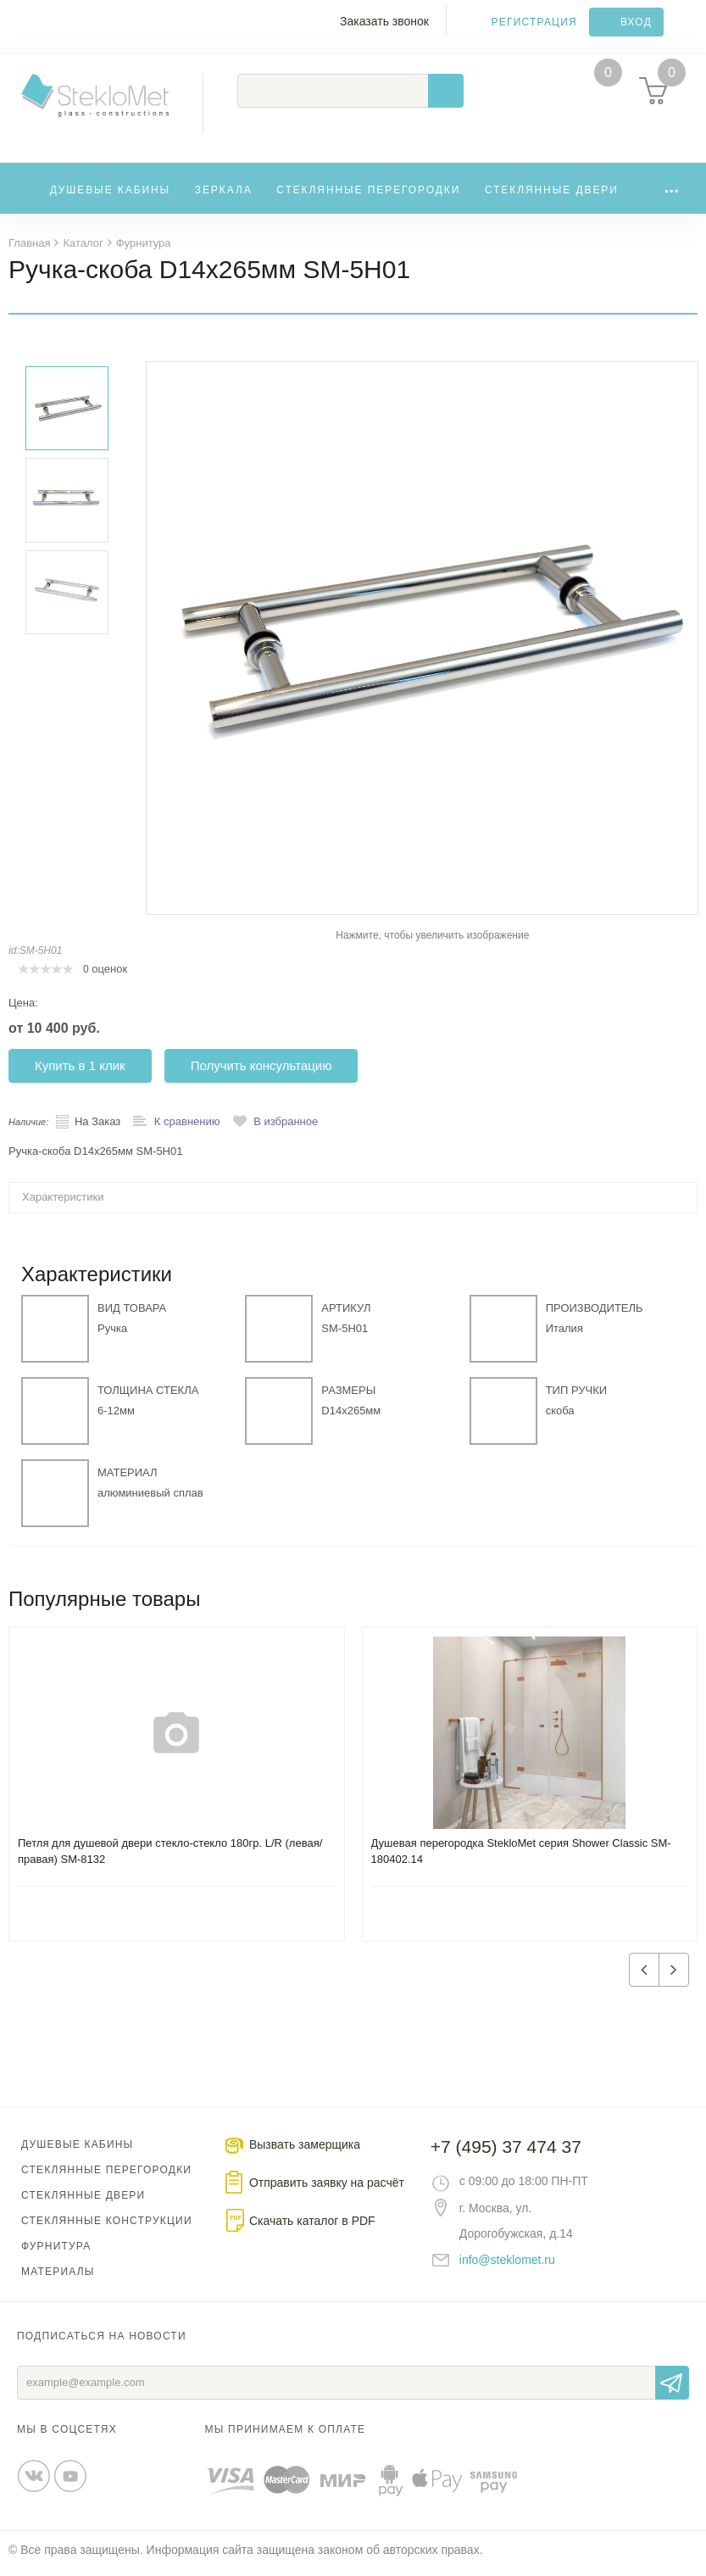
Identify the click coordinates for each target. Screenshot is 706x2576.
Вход (636, 22)
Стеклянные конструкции (106, 2227)
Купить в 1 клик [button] (80, 1072)
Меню (22, 31)
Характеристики (62, 1203)
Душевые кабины (110, 192)
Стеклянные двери (552, 192)
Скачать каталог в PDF (312, 2227)
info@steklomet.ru (507, 2266)
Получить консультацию (261, 1072)
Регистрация (534, 22)
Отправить (672, 2389)
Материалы (58, 2278)
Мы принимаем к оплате (285, 2436)
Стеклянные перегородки (368, 192)
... (671, 188)
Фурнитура (56, 2253)
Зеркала (224, 192)
